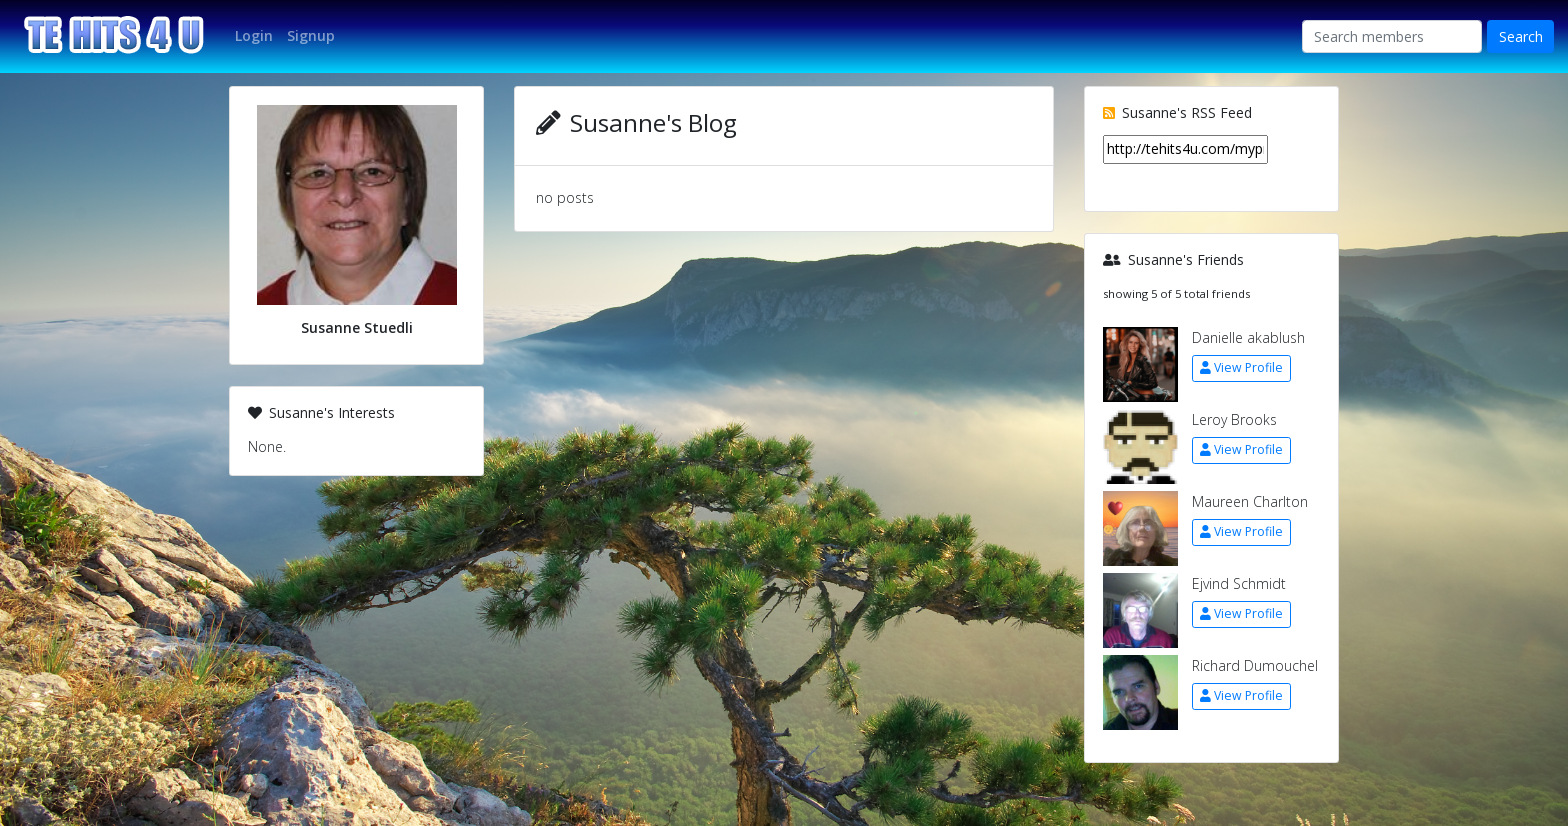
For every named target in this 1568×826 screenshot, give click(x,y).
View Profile (1241, 367)
